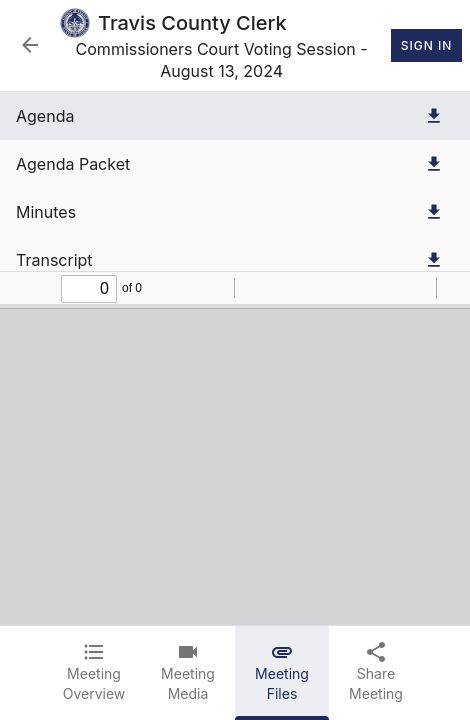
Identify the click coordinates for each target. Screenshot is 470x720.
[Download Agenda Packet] (434, 164)
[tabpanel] (235, 358)
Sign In (426, 46)
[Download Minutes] (434, 212)
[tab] (94, 673)
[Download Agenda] (434, 116)
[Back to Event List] (30, 45)
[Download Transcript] (434, 260)
